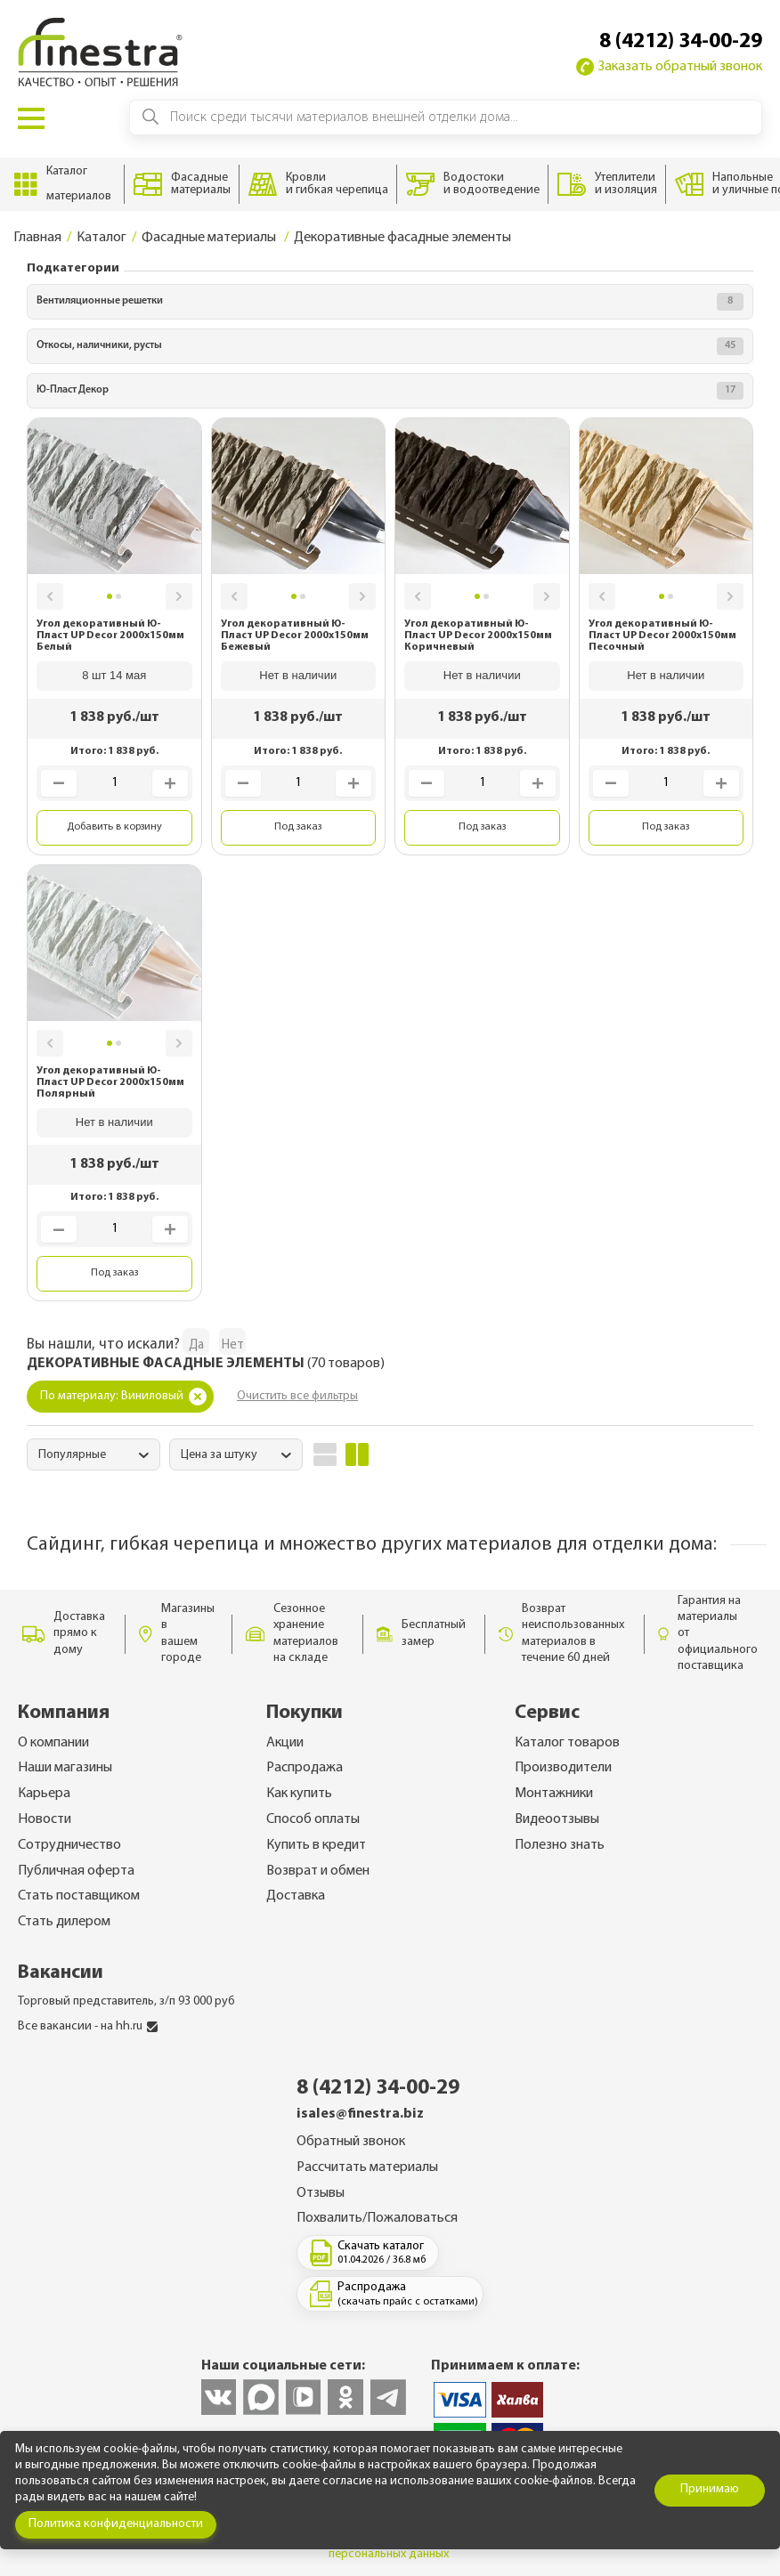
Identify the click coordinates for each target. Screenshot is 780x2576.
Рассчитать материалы (367, 2167)
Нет (233, 1345)
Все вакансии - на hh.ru (88, 2026)
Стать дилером (64, 1922)
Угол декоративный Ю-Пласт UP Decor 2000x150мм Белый (110, 635)
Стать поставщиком (79, 1896)
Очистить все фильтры (297, 1396)
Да (196, 1345)
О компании (53, 1743)
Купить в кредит (316, 1845)
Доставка (295, 1896)
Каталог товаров (567, 1743)
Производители (563, 1768)
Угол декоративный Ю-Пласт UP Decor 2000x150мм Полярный (110, 1082)
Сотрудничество (69, 1845)
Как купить (299, 1793)
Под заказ (297, 827)
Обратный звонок (351, 2142)
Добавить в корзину (114, 827)
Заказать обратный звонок (669, 67)
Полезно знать (560, 1845)
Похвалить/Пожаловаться (377, 2218)
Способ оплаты (313, 1819)
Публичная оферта (76, 1871)
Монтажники (554, 1793)
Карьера (44, 1793)
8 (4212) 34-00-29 (680, 42)
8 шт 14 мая (114, 675)
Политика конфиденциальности (115, 2524)
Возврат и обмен (318, 1871)
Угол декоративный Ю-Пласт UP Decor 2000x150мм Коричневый (478, 635)
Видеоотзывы (557, 1819)
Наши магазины (65, 1768)
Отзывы (321, 2193)
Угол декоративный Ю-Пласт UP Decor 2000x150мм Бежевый (295, 635)
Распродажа (304, 1768)
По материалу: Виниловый (123, 1396)
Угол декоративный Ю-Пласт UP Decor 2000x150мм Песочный (662, 635)
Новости (44, 1819)
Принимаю (709, 2489)
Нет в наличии (298, 675)
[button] (50, 596)
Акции (285, 1743)
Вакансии (60, 1973)
